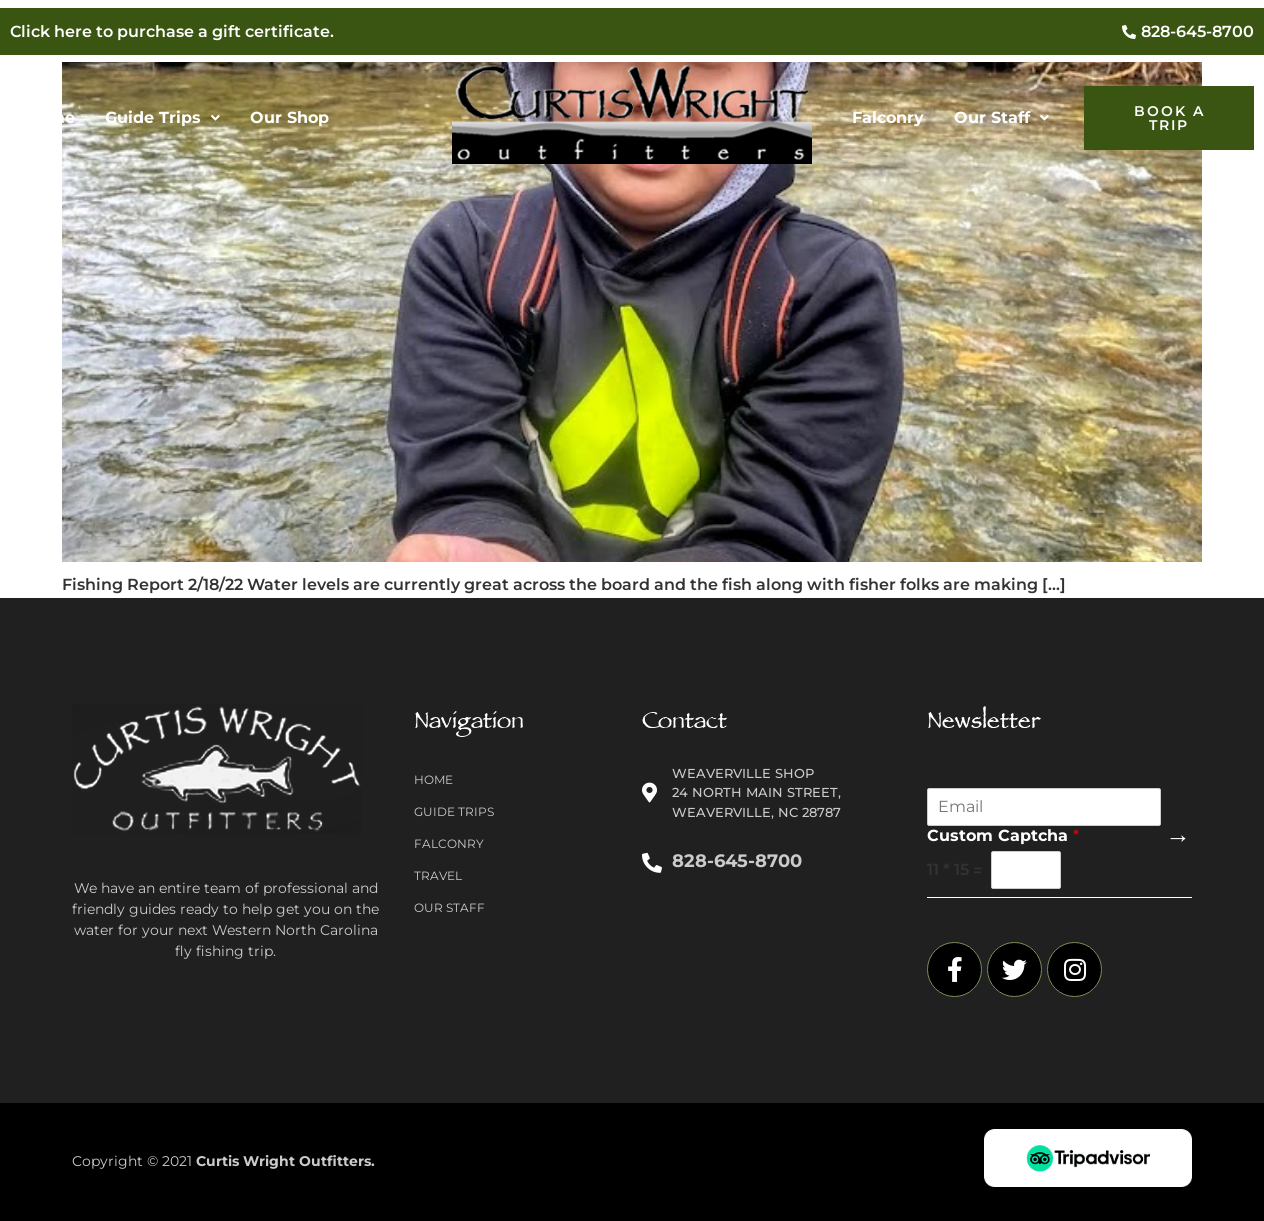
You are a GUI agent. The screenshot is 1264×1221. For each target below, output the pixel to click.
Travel (438, 875)
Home (50, 117)
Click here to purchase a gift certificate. (172, 31)
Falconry (888, 117)
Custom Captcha (1003, 835)
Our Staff (1001, 117)
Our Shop (289, 117)
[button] (162, 118)
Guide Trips (162, 117)
